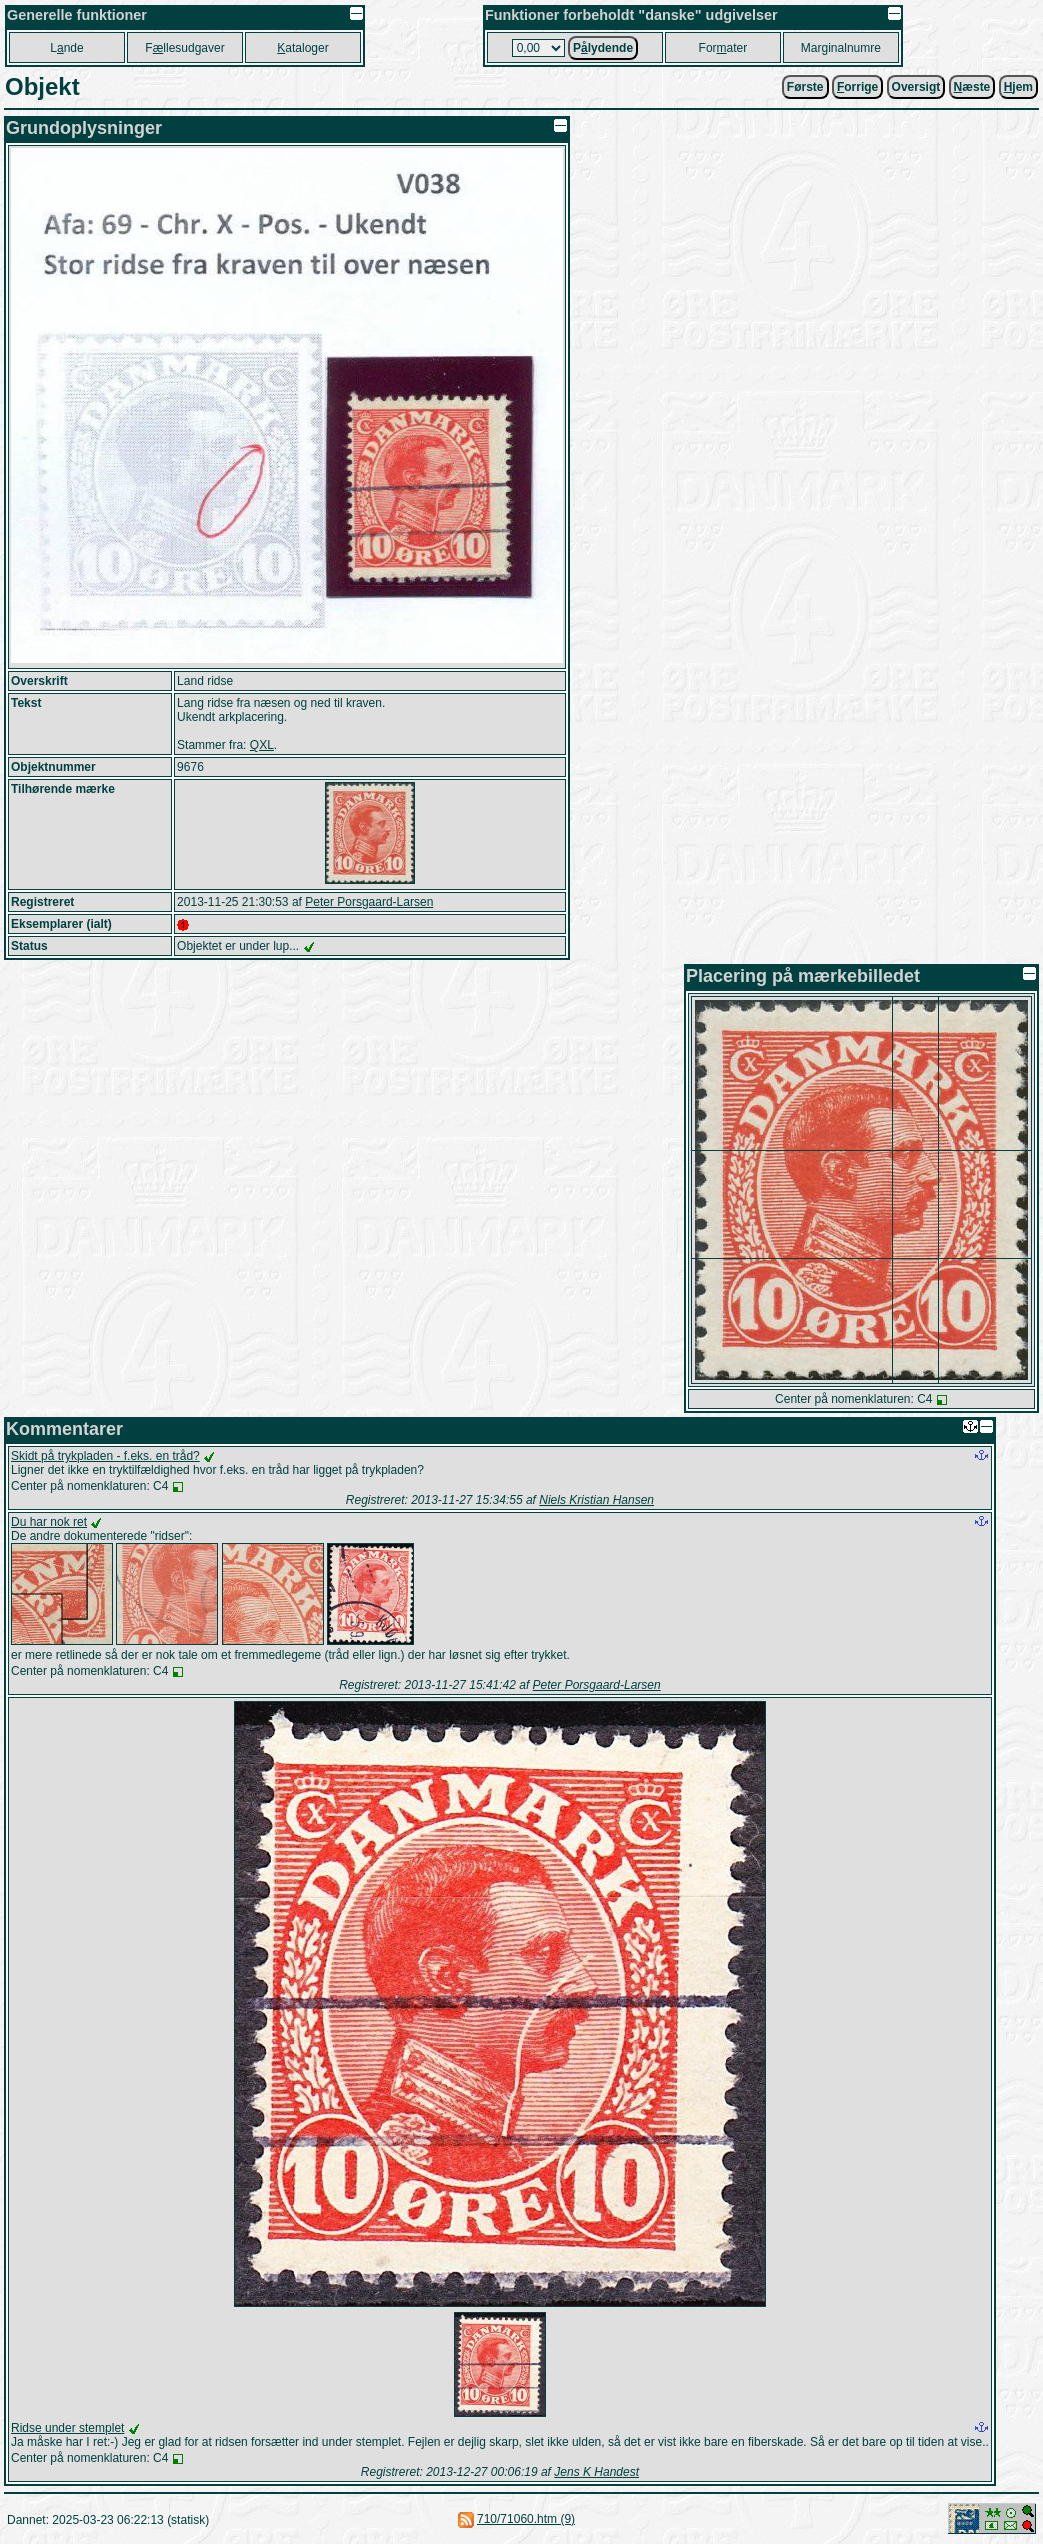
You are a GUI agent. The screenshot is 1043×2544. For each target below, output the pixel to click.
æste (972, 87)
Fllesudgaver (184, 48)
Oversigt (916, 87)
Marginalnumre (841, 48)
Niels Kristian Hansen (596, 1500)
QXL (262, 745)
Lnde (66, 48)
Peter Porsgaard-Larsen (369, 902)
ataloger (302, 48)
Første (805, 87)
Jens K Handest (596, 2472)
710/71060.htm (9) (526, 2519)
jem (1018, 87)
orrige (857, 87)
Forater (723, 48)
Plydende (603, 48)
